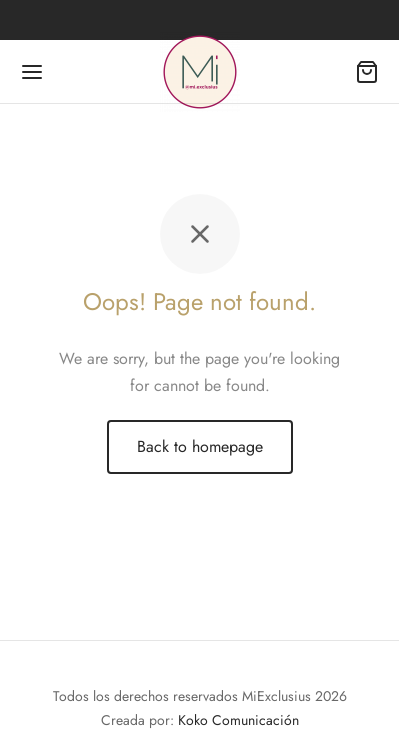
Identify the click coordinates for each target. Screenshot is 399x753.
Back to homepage (200, 446)
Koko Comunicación (238, 720)
